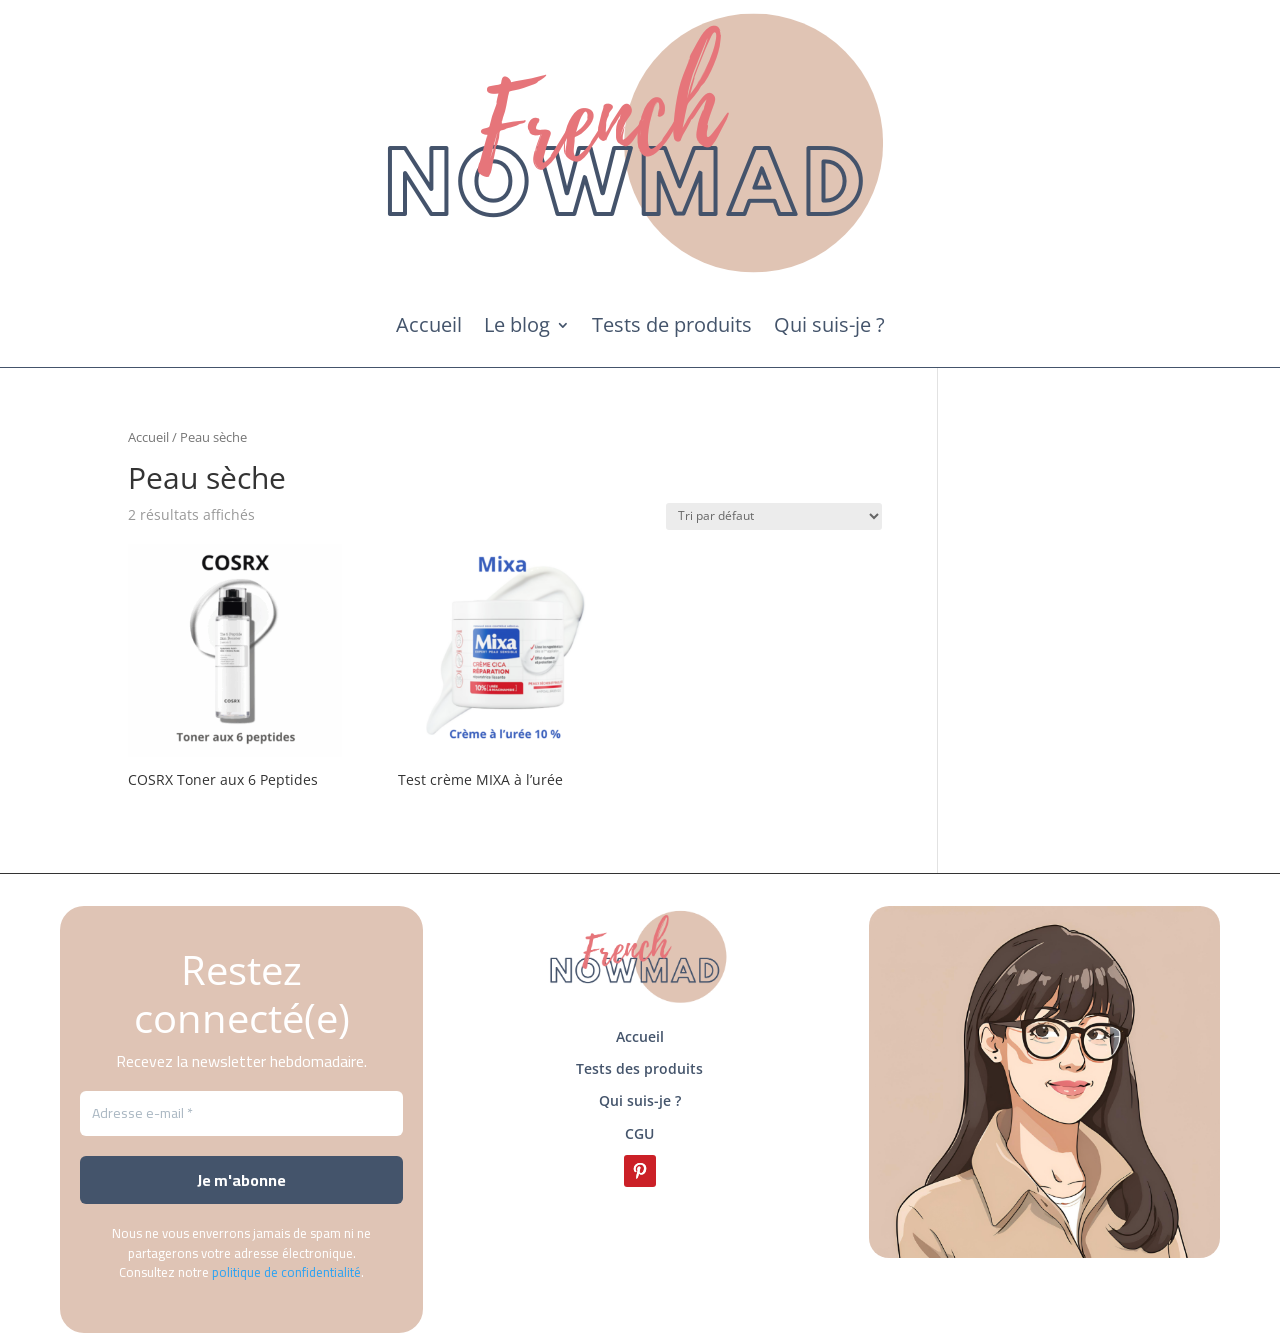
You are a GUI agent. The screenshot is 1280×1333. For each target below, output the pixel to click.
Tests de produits (672, 324)
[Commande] (774, 516)
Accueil (429, 324)
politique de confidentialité (286, 1272)
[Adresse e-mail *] (241, 1113)
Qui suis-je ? (829, 324)
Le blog (517, 324)
